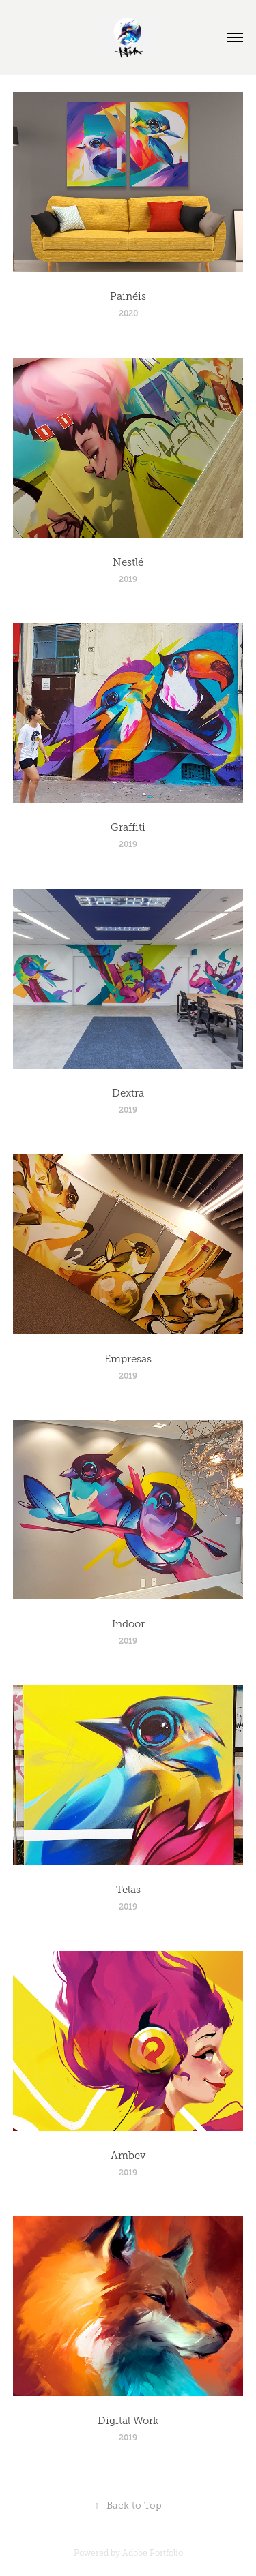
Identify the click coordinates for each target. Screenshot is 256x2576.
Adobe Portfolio (152, 2553)
